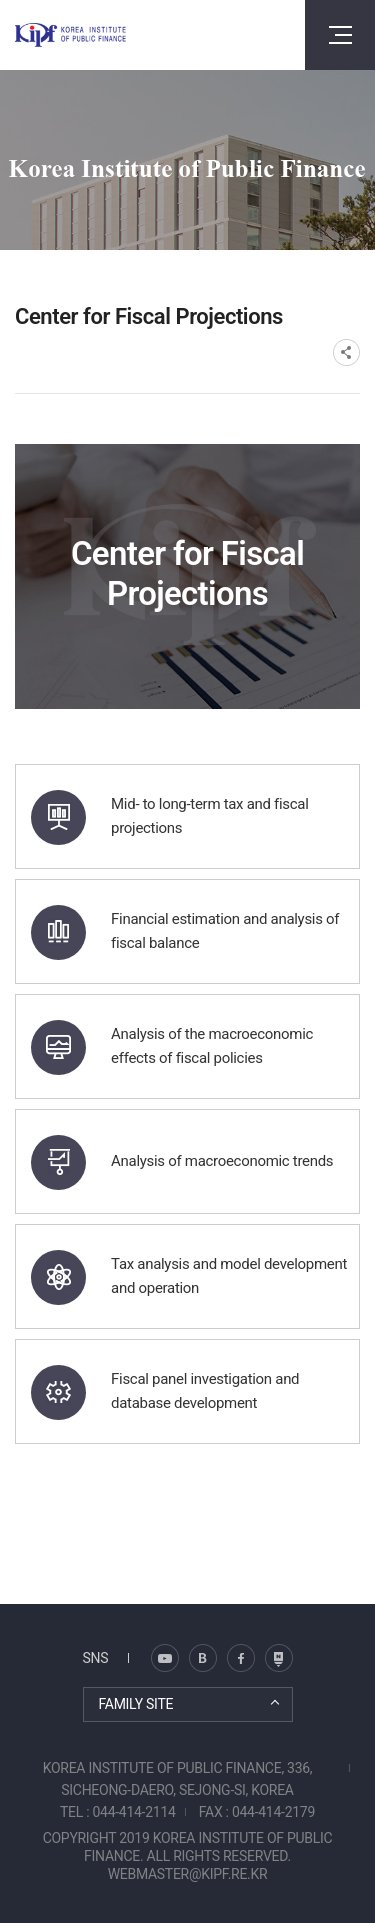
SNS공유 (346, 352)
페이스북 (241, 1658)
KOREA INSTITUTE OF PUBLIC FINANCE (70, 35)
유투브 (279, 1658)
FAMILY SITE (136, 1704)
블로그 (165, 1658)
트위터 (203, 1658)
